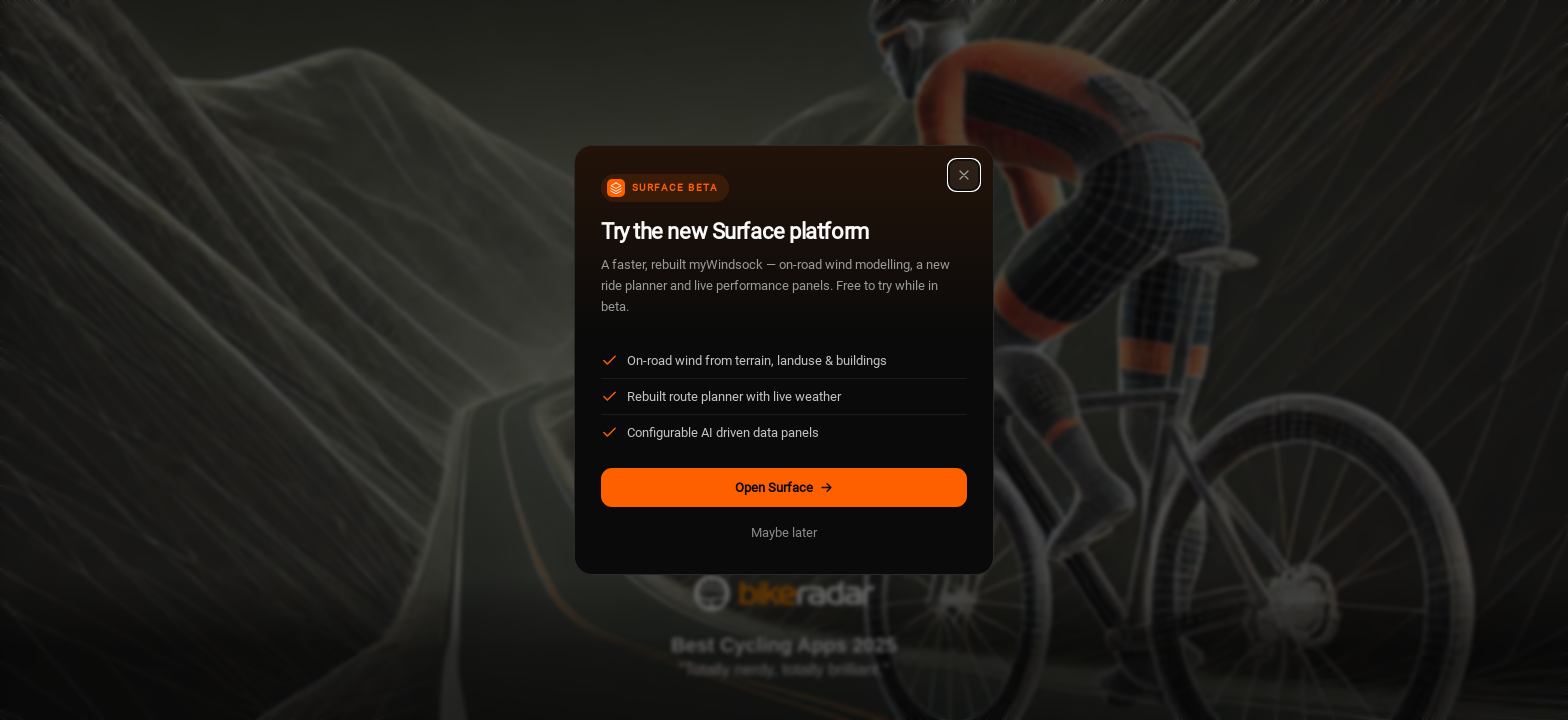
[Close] (964, 175)
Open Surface (784, 487)
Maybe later (784, 532)
